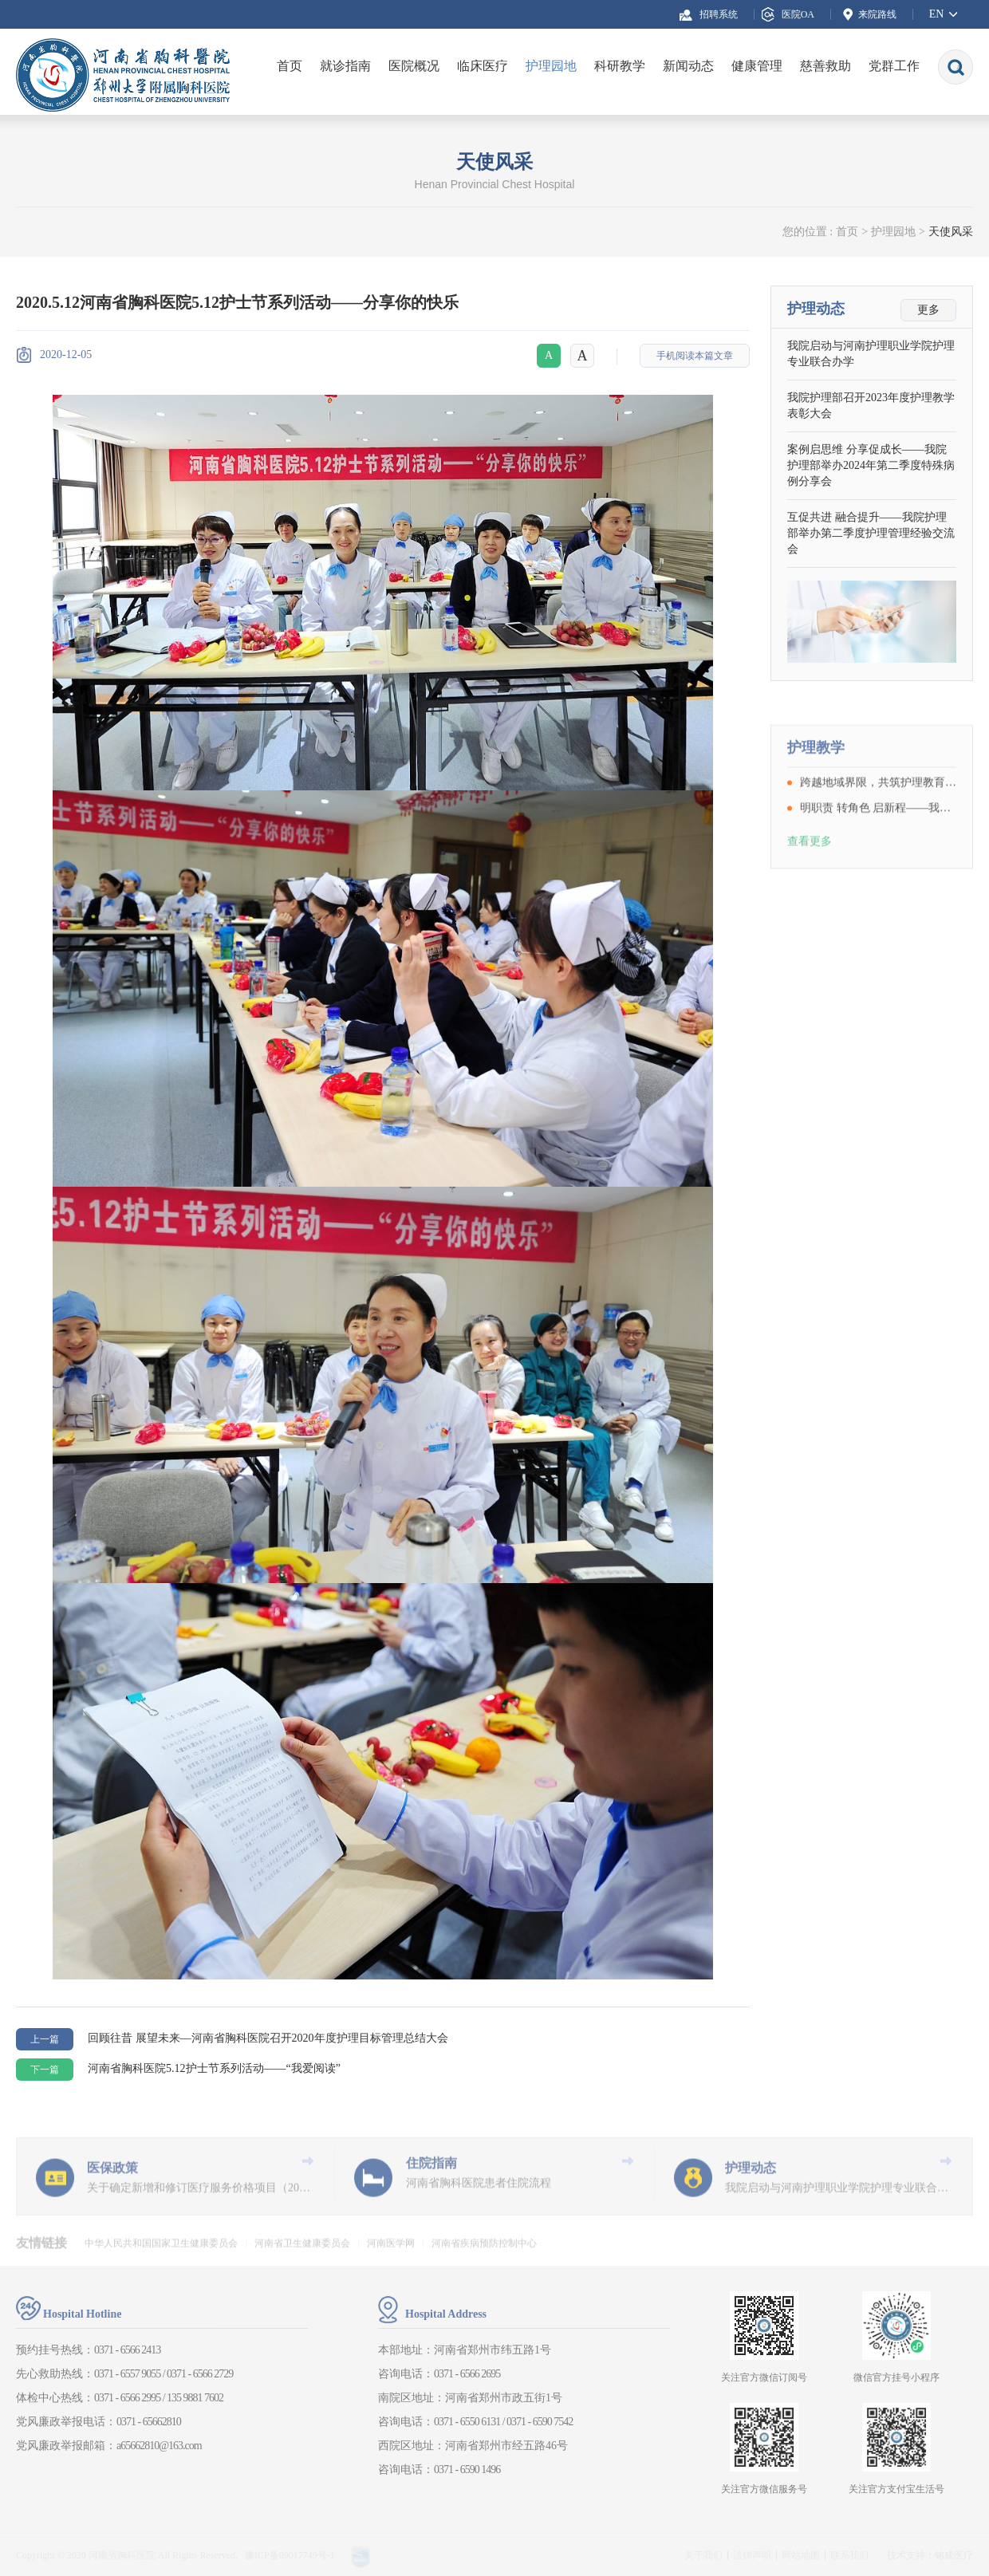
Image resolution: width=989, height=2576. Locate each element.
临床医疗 (482, 66)
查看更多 (809, 882)
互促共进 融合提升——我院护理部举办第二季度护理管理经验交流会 (871, 534)
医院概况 (413, 66)
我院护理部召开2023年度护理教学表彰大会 (871, 406)
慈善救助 (825, 66)
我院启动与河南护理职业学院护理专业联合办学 (871, 354)
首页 (289, 66)
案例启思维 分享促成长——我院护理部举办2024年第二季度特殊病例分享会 (871, 466)
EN (936, 14)
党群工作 (894, 66)
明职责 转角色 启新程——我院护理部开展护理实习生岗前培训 (878, 848)
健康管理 (756, 66)
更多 (928, 311)
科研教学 (619, 66)
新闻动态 (688, 66)
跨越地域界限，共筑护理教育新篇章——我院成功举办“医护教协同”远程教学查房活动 (878, 823)
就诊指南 (345, 66)
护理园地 (551, 66)
